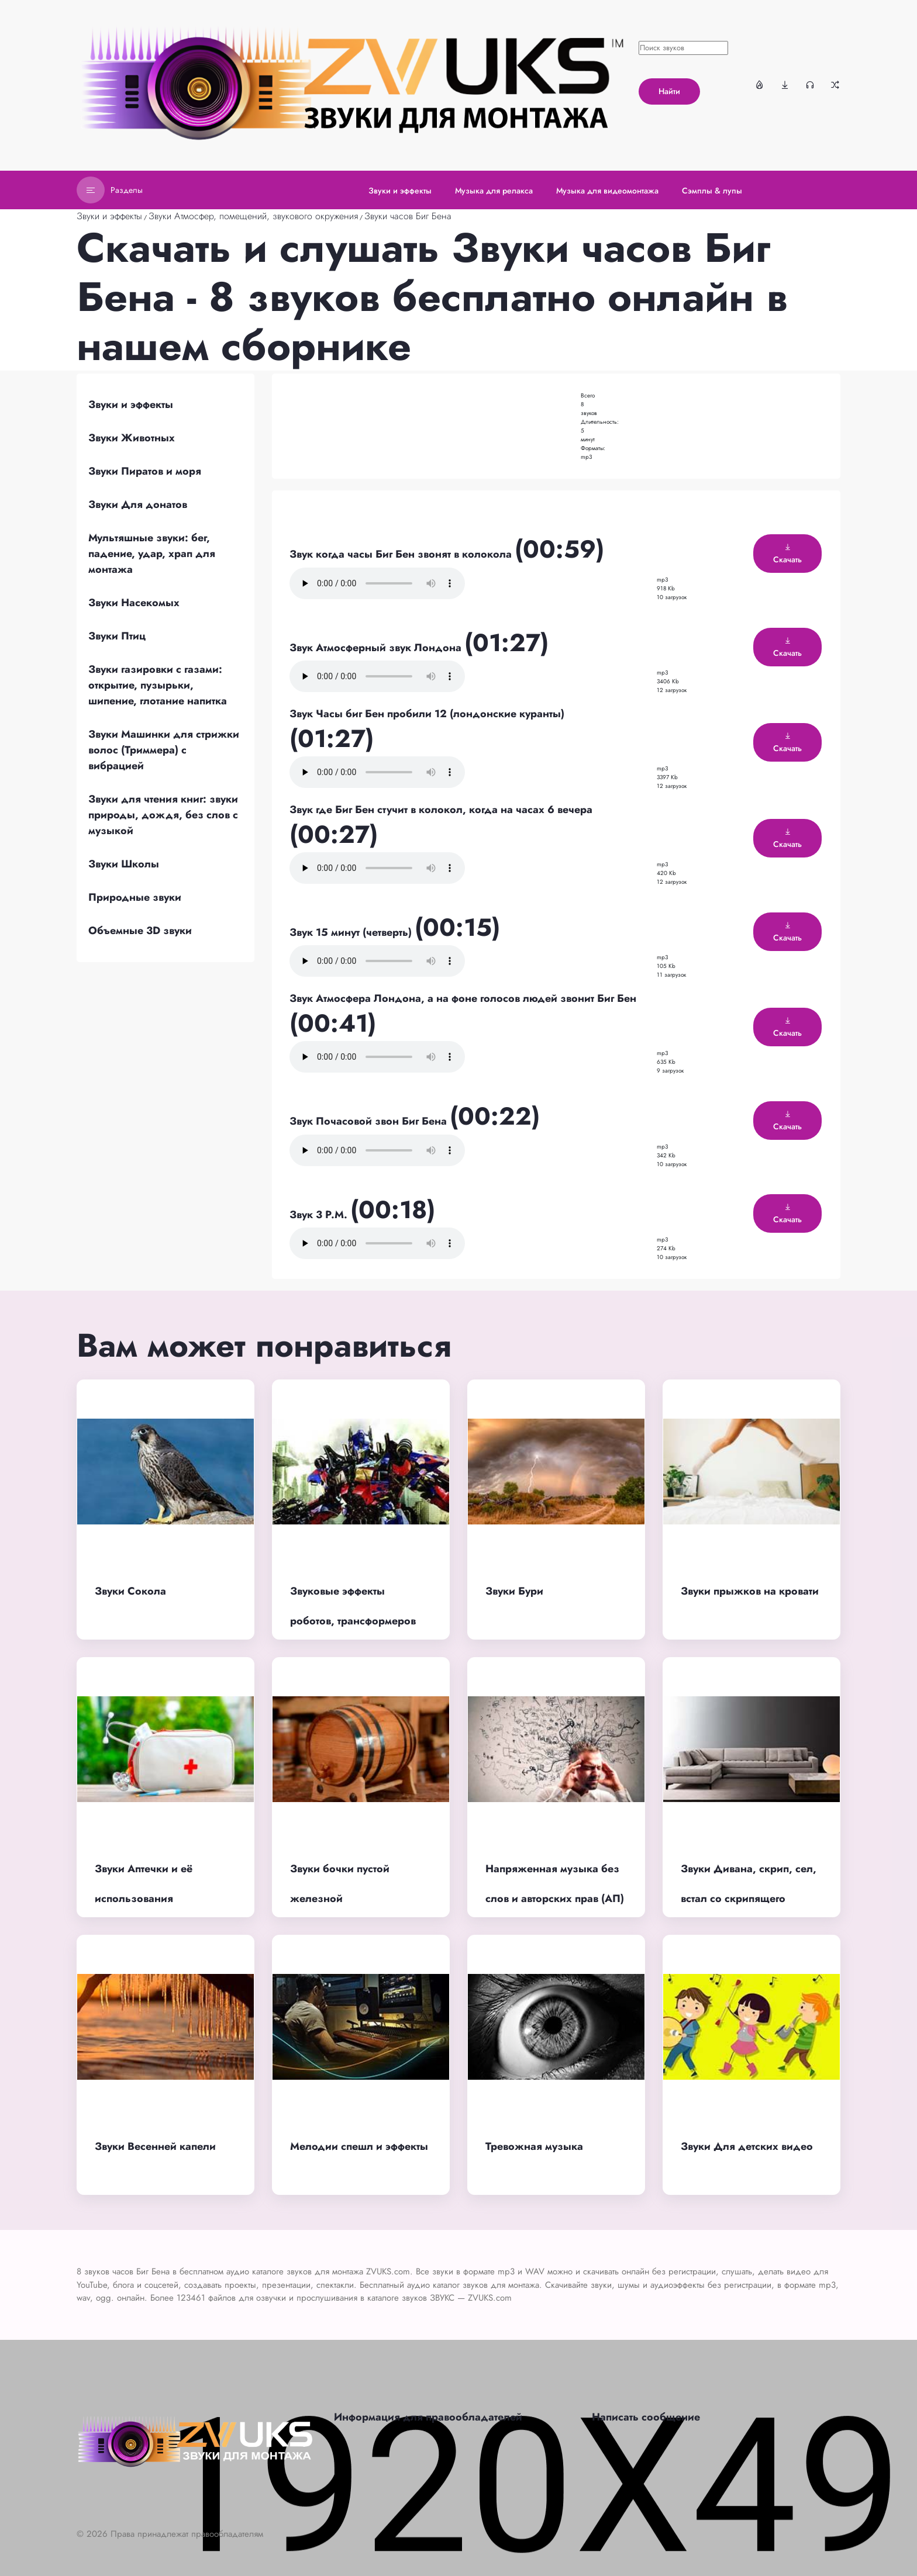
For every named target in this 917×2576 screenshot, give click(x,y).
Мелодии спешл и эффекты (359, 2146)
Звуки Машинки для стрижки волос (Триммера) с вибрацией (163, 750)
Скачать (787, 554)
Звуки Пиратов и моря (144, 471)
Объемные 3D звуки (140, 930)
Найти (669, 91)
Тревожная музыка (534, 2146)
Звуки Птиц (117, 636)
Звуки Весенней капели (155, 2146)
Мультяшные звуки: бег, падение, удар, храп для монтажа (151, 553)
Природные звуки (134, 897)
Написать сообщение (646, 2417)
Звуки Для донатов (137, 504)
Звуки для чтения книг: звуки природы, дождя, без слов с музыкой (163, 814)
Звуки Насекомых (134, 602)
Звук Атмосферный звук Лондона (376, 647)
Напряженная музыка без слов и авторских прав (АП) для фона (554, 1898)
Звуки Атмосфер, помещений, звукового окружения (253, 216)
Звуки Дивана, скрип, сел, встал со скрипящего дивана (748, 1898)
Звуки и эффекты (109, 216)
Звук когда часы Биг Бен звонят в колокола (402, 554)
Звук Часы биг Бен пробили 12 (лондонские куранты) (426, 713)
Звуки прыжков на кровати (750, 1591)
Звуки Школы (123, 864)
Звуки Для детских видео (747, 2146)
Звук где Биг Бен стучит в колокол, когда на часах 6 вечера (440, 809)
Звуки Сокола (130, 1591)
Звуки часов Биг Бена (407, 216)
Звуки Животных (131, 437)
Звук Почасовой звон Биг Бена (369, 1121)
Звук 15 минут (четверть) (352, 932)
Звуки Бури (514, 1591)
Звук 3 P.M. (319, 1214)
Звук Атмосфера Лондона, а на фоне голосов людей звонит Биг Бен (462, 998)
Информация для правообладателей (428, 2417)
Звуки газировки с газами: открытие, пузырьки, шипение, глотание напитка (157, 685)
